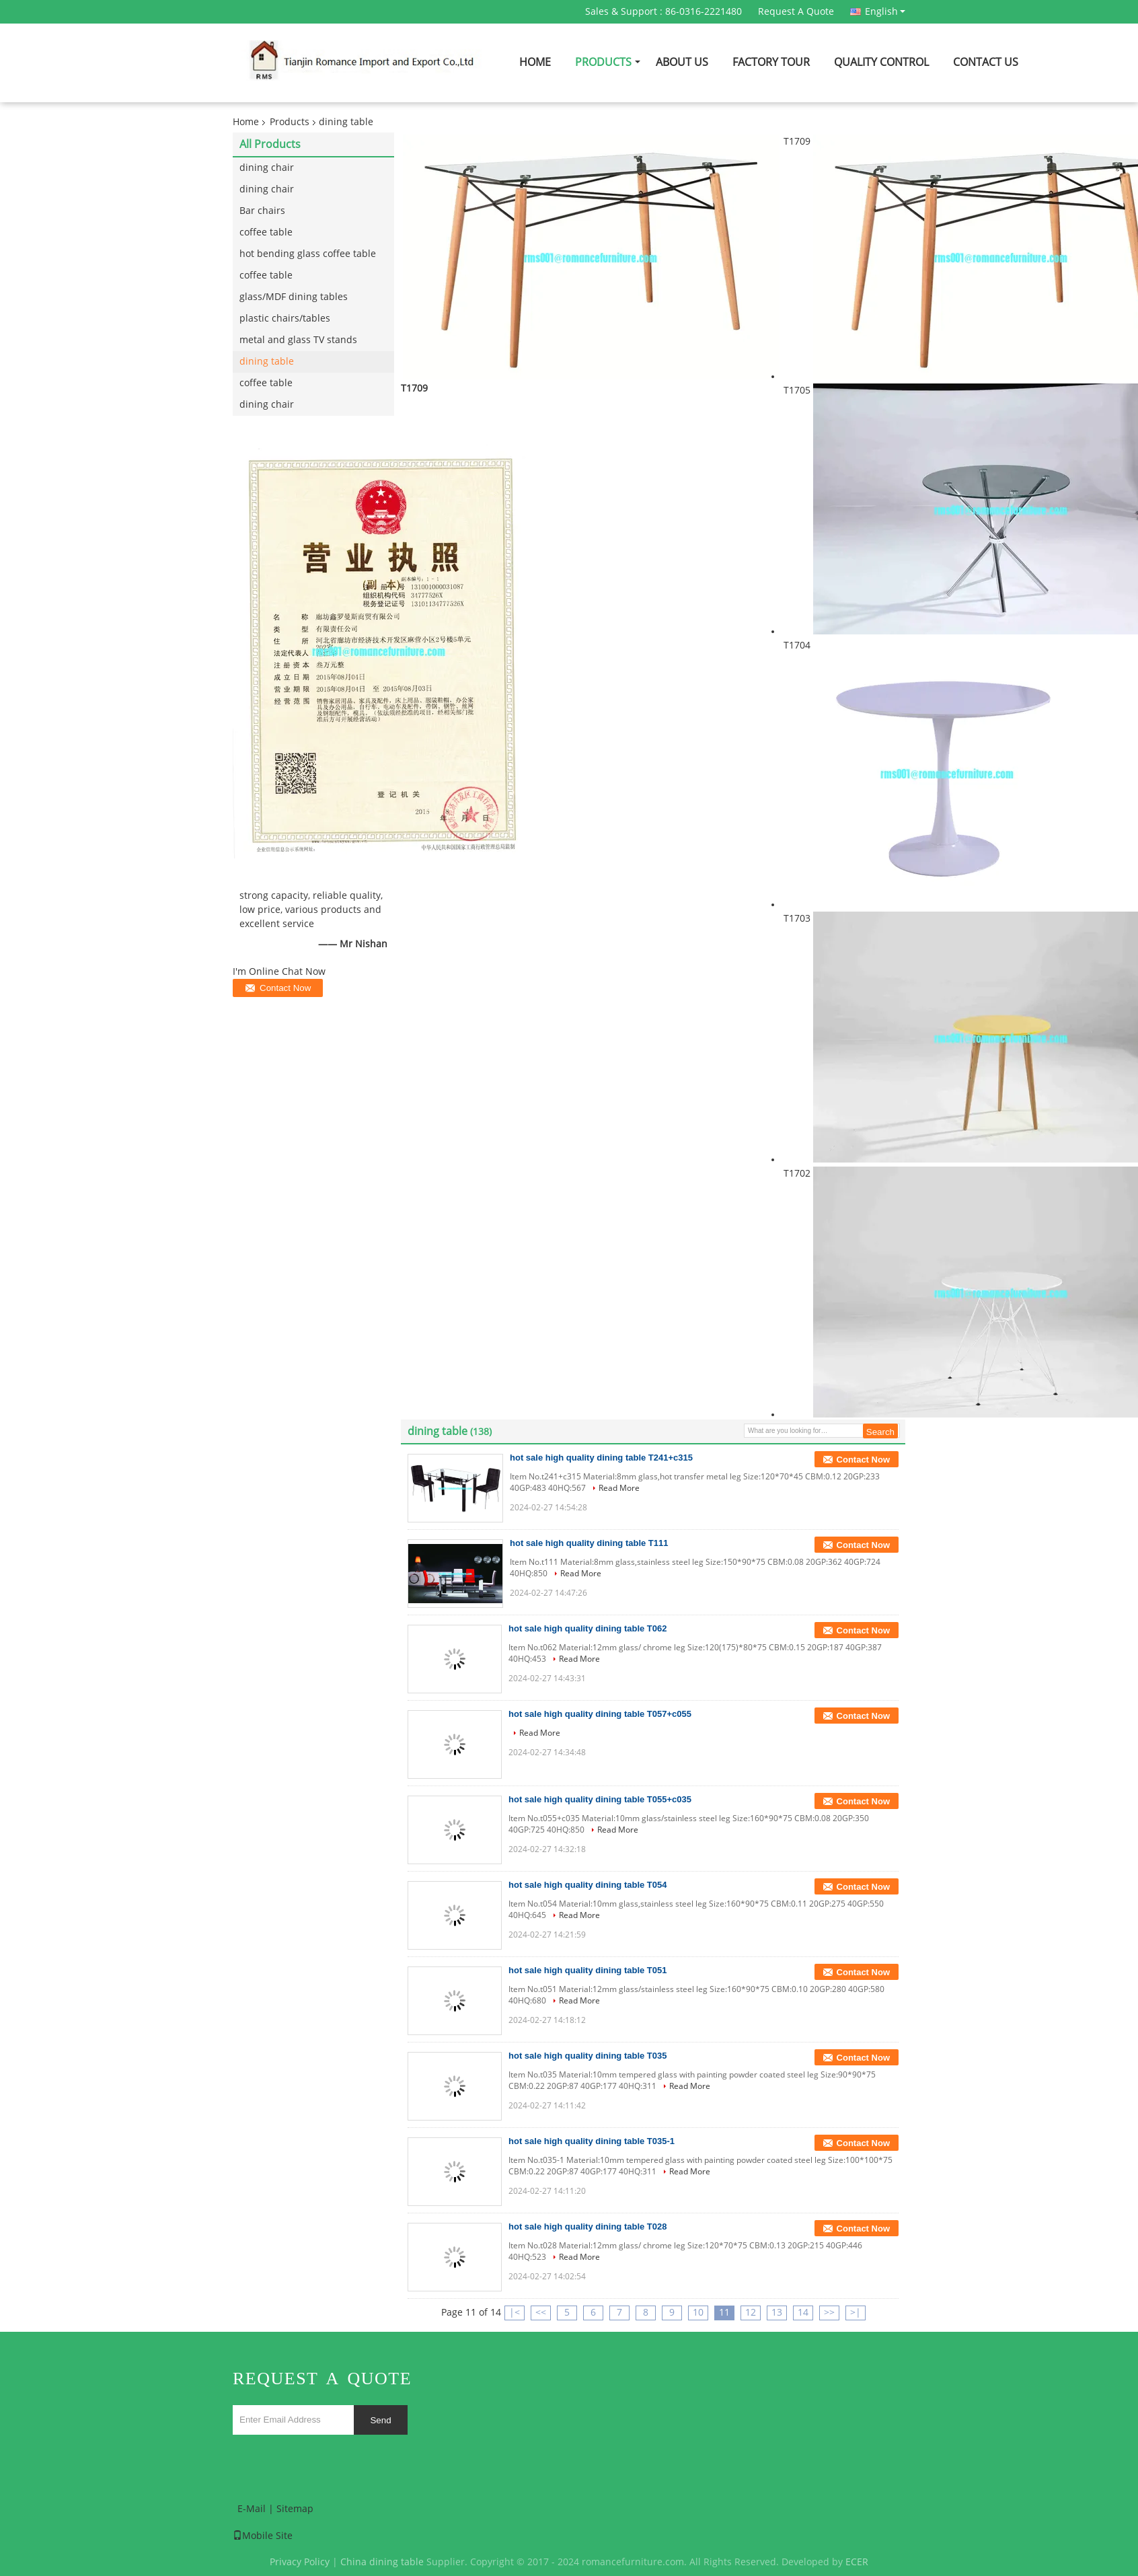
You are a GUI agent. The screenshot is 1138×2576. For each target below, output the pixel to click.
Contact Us (985, 62)
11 (724, 2312)
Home (535, 62)
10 (698, 2312)
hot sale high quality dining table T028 (587, 2226)
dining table (266, 361)
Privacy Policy (300, 2562)
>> (829, 2312)
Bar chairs (262, 211)
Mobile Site (263, 2536)
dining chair (266, 168)
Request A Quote (796, 11)
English (885, 11)
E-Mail (251, 2509)
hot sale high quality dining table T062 (587, 1628)
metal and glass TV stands (298, 340)
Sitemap (294, 2509)
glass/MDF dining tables (293, 297)
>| (855, 2312)
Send (380, 2420)
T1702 (797, 1173)
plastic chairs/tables (284, 318)
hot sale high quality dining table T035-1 (591, 2141)
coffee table (266, 232)
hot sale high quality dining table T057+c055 (599, 1714)
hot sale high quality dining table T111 (589, 1543)
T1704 (797, 645)
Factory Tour (771, 62)
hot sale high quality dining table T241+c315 (601, 1457)
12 (750, 2312)
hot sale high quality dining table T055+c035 (599, 1799)
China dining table (382, 2562)
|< (514, 2312)
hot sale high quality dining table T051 (587, 1970)
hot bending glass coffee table (307, 254)
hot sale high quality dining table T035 (587, 2056)
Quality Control (881, 62)
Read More (619, 1488)
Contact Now (863, 1460)
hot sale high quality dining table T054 (587, 1885)
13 (776, 2312)
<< (540, 2312)
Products (603, 62)
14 (803, 2312)
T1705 (797, 390)
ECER (856, 2562)
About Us (682, 62)
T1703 (797, 918)
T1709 (797, 141)
